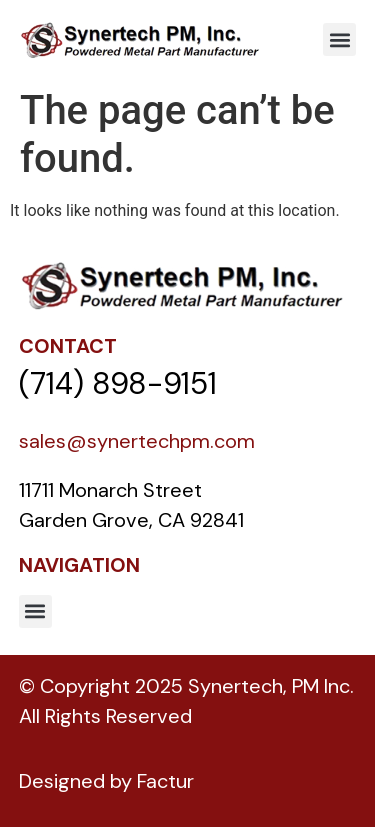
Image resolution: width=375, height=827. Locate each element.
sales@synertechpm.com (137, 441)
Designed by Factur (106, 781)
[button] (339, 39)
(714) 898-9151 (118, 383)
